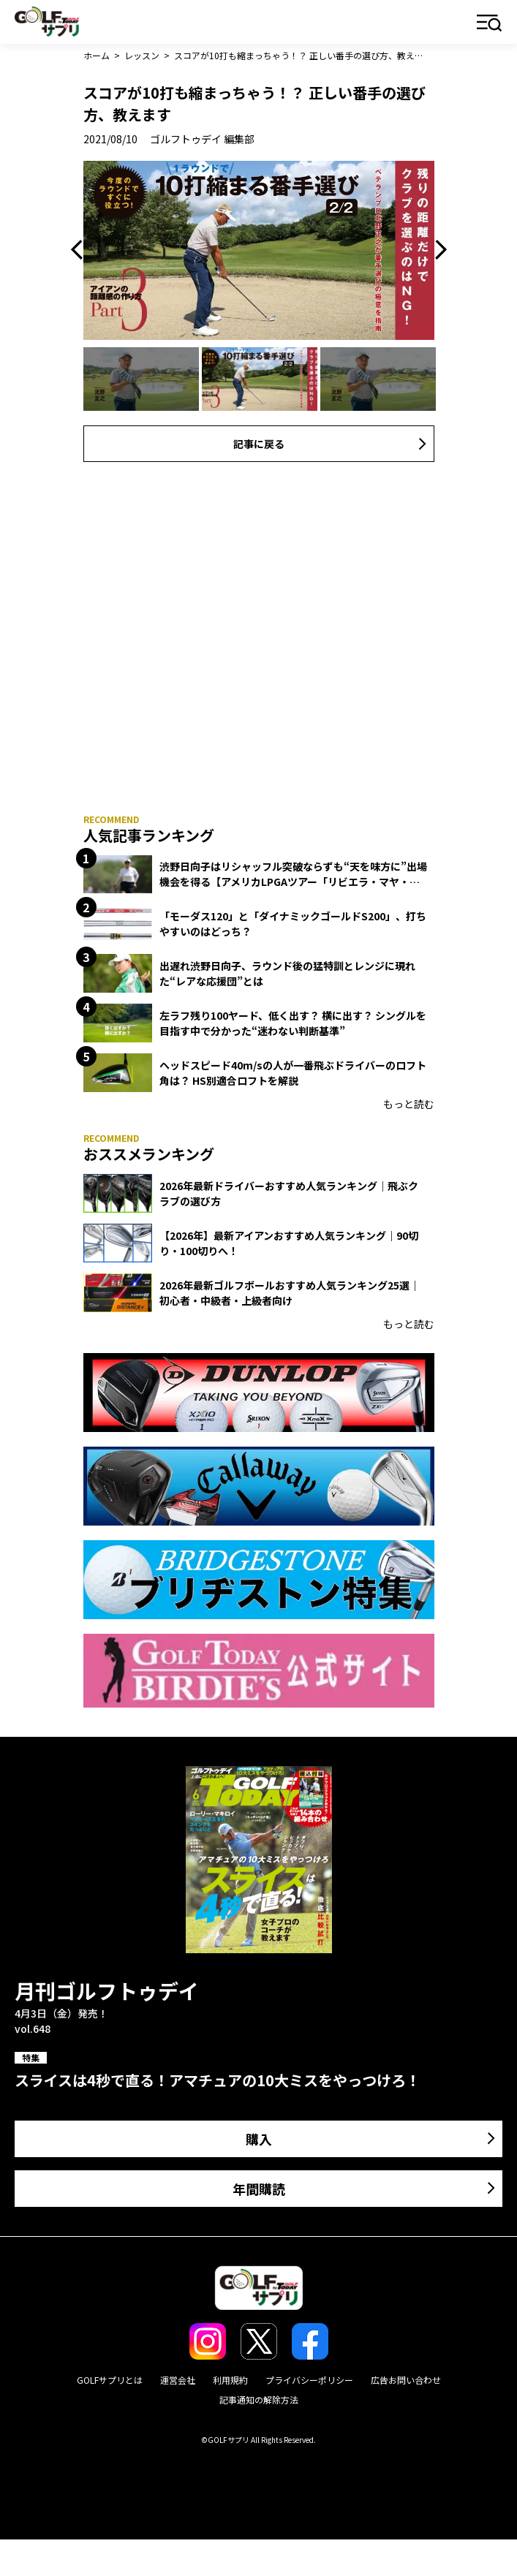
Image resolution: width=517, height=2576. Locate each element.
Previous (80, 250)
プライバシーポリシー (309, 2380)
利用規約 (230, 2380)
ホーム (96, 55)
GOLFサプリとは (110, 2380)
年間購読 (259, 2188)
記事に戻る (258, 443)
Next (437, 250)
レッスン (141, 55)
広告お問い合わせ (406, 2380)
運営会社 (177, 2380)
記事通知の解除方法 (258, 2399)
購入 (259, 2138)
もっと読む (408, 1103)
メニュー (489, 24)
